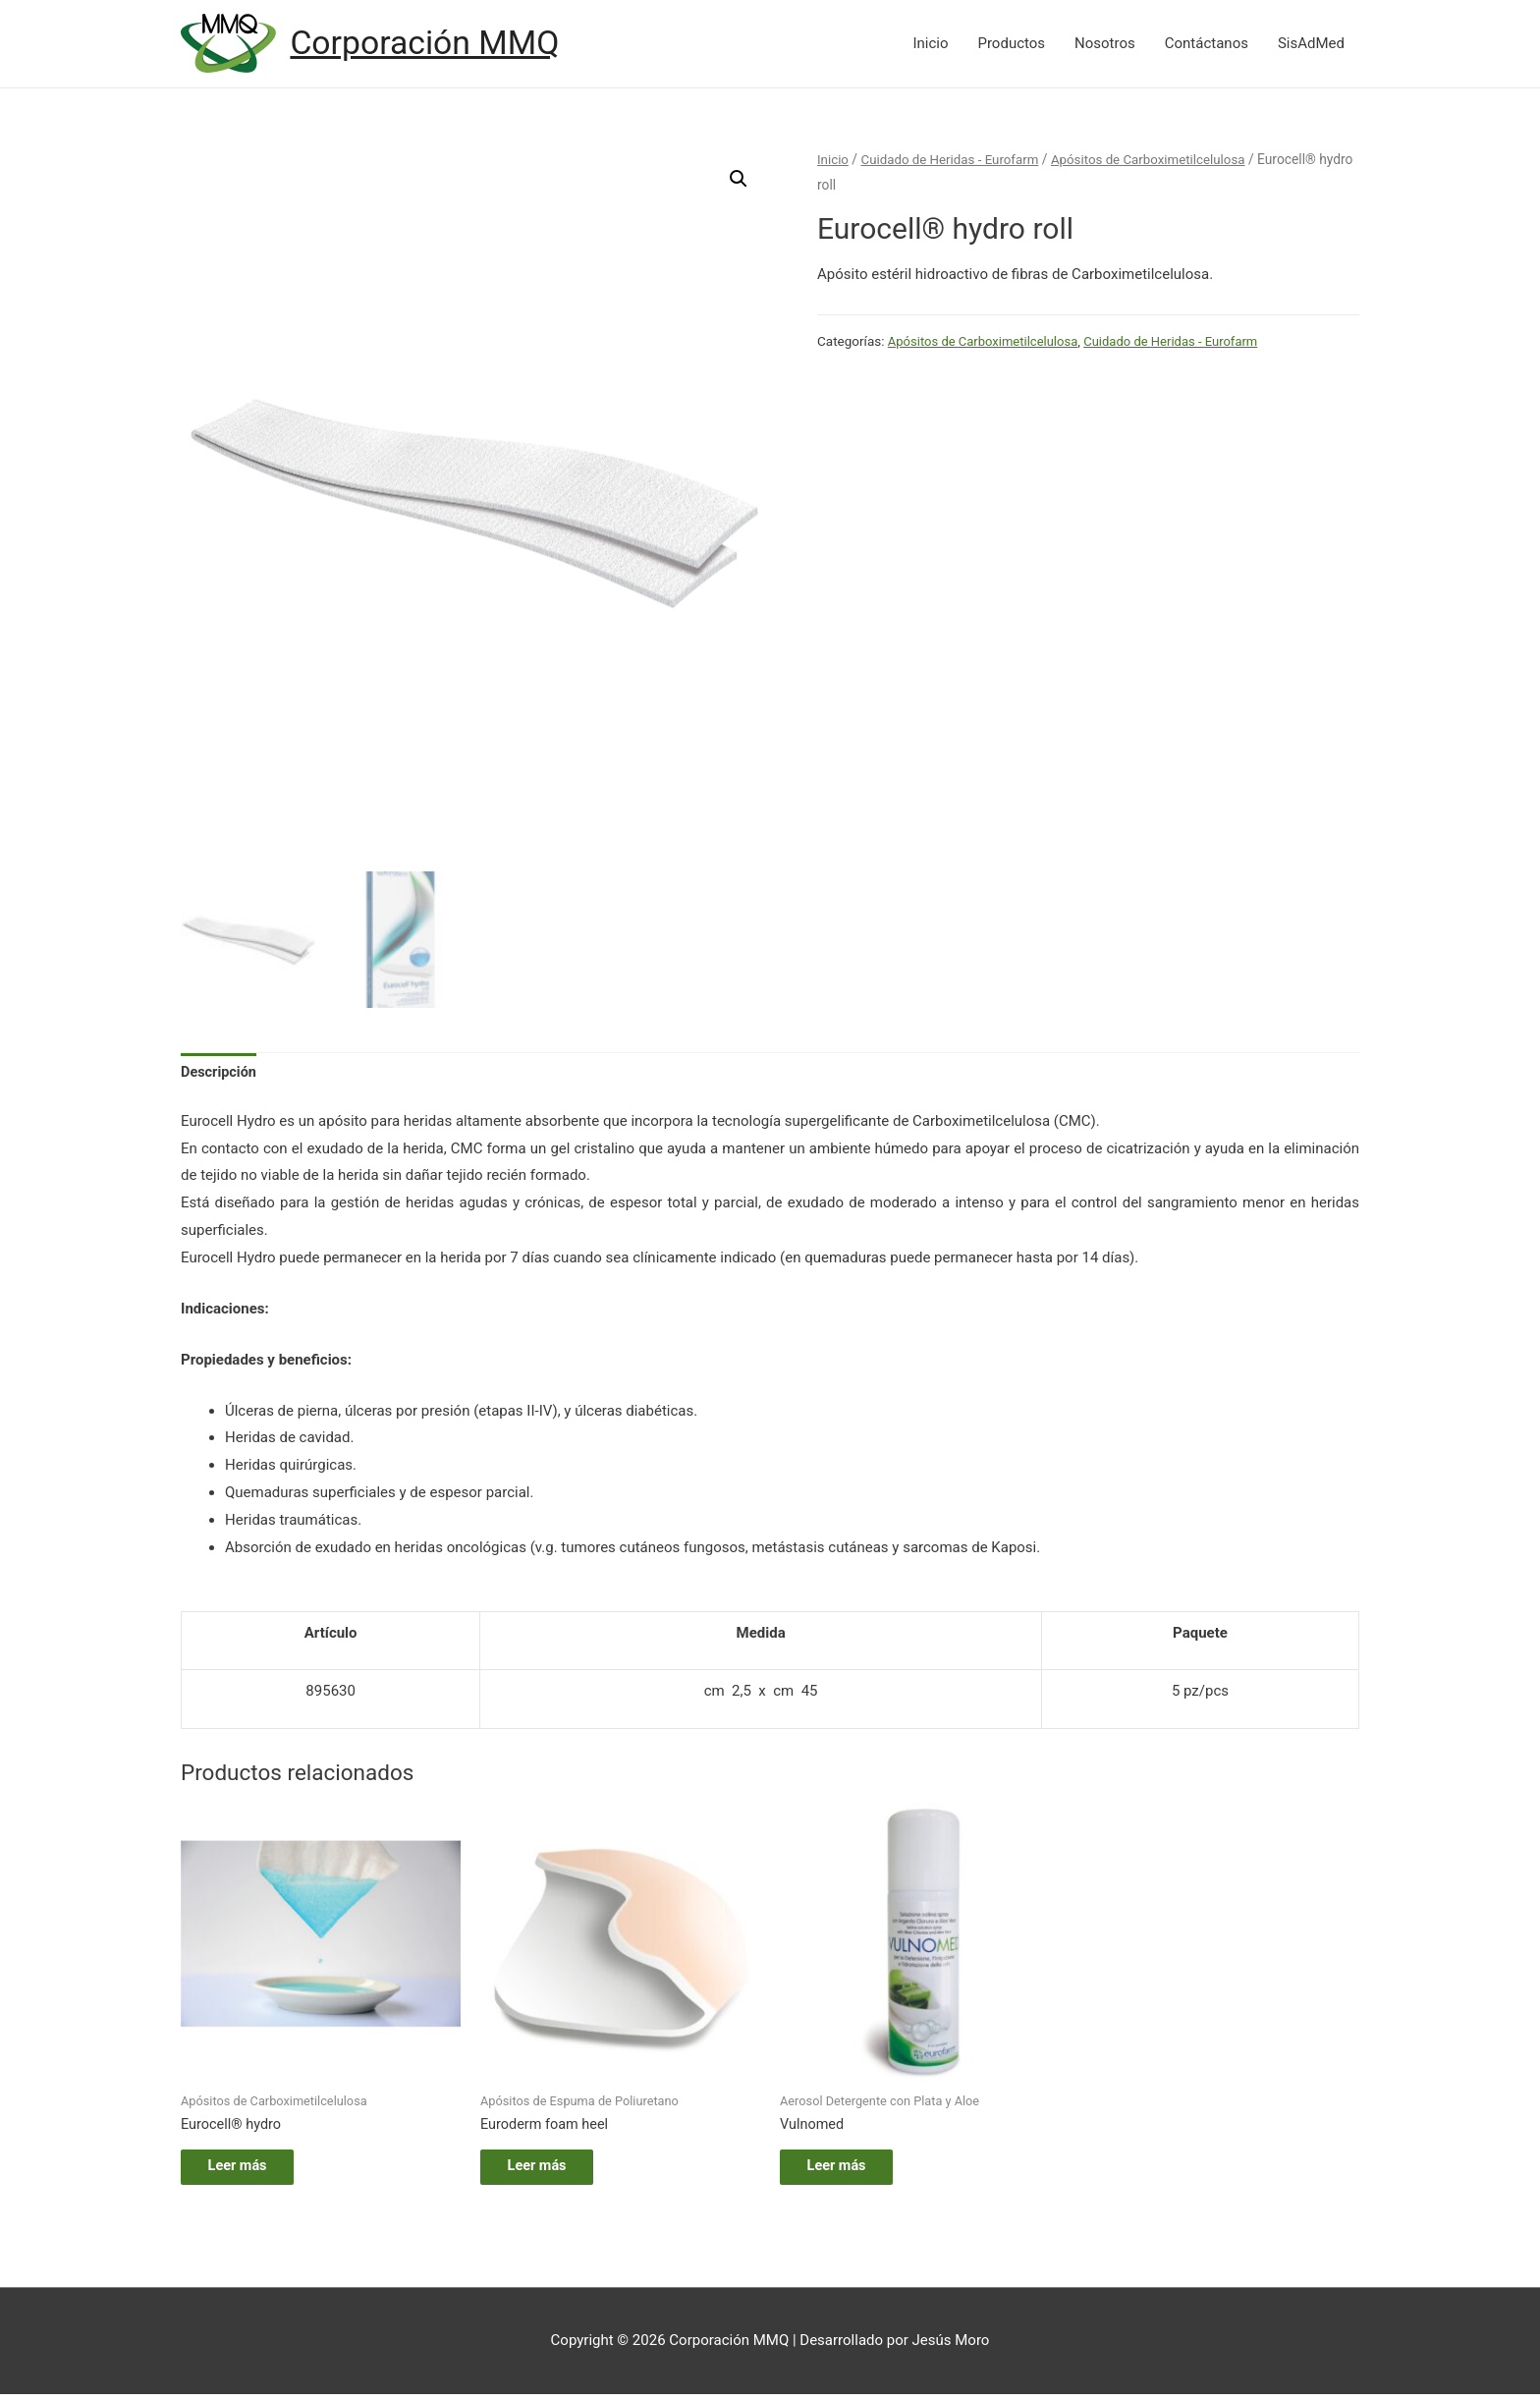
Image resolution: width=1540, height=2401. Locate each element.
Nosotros (1104, 44)
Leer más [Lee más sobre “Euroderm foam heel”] (550, 2170)
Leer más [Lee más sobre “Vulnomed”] (849, 2170)
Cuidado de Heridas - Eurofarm (954, 160)
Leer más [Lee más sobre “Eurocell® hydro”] (250, 2170)
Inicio (930, 44)
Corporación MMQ (430, 44)
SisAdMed (1311, 44)
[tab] (220, 1073)
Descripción (220, 1072)
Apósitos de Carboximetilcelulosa (1159, 160)
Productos (1011, 44)
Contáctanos (1206, 44)
